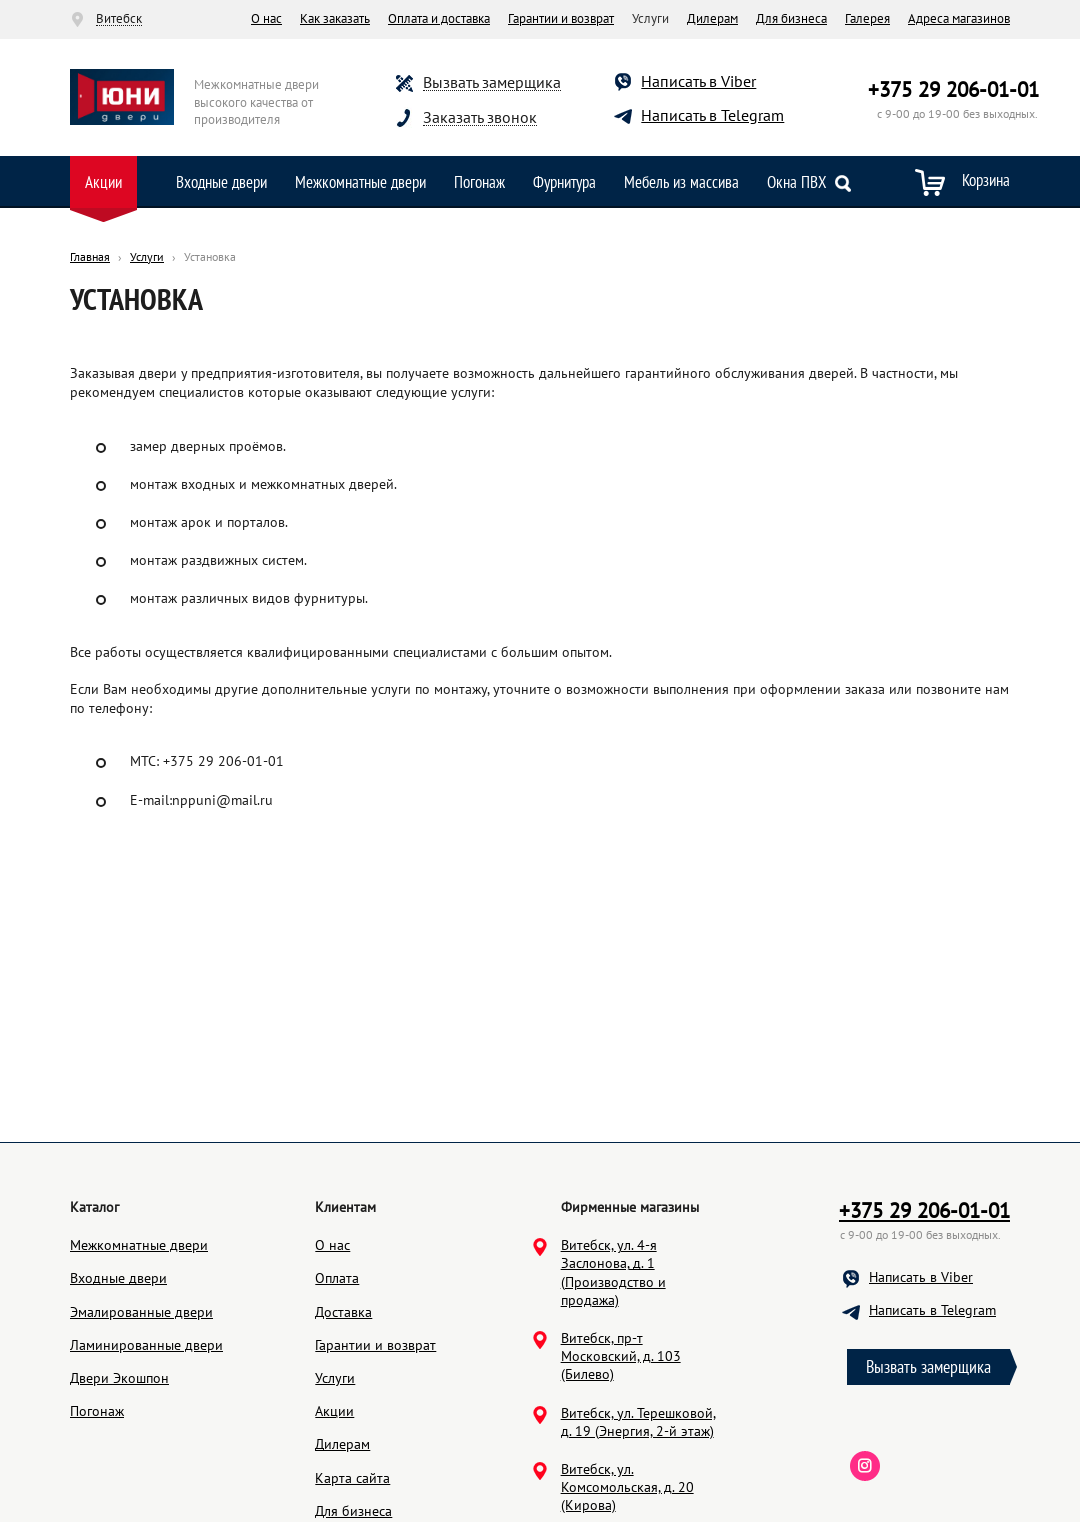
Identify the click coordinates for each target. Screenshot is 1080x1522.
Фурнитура (564, 182)
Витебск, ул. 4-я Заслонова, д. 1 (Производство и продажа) (613, 1367)
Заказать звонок (480, 117)
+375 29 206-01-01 (953, 89)
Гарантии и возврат (561, 18)
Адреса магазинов (959, 18)
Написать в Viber (698, 81)
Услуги (335, 1473)
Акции (103, 182)
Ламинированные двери (146, 1440)
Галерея (867, 18)
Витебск (119, 19)
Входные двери (221, 182)
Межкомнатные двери (360, 182)
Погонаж (479, 182)
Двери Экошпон (119, 1473)
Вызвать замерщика (492, 82)
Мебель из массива (681, 182)
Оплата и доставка (439, 18)
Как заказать (335, 18)
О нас (266, 18)
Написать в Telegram (712, 115)
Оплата (337, 1373)
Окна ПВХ (797, 182)
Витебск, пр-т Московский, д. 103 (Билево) (621, 1451)
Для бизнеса (791, 18)
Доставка (343, 1407)
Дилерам (712, 18)
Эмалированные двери (141, 1407)
